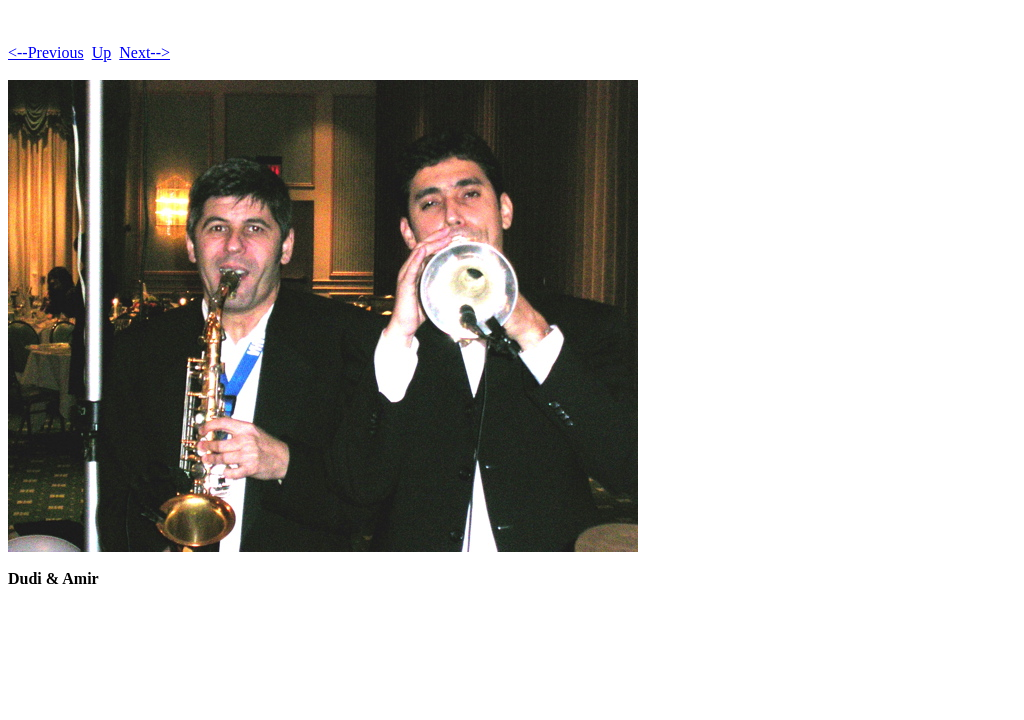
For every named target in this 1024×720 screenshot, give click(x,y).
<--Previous (46, 52)
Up (102, 52)
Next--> (144, 52)
